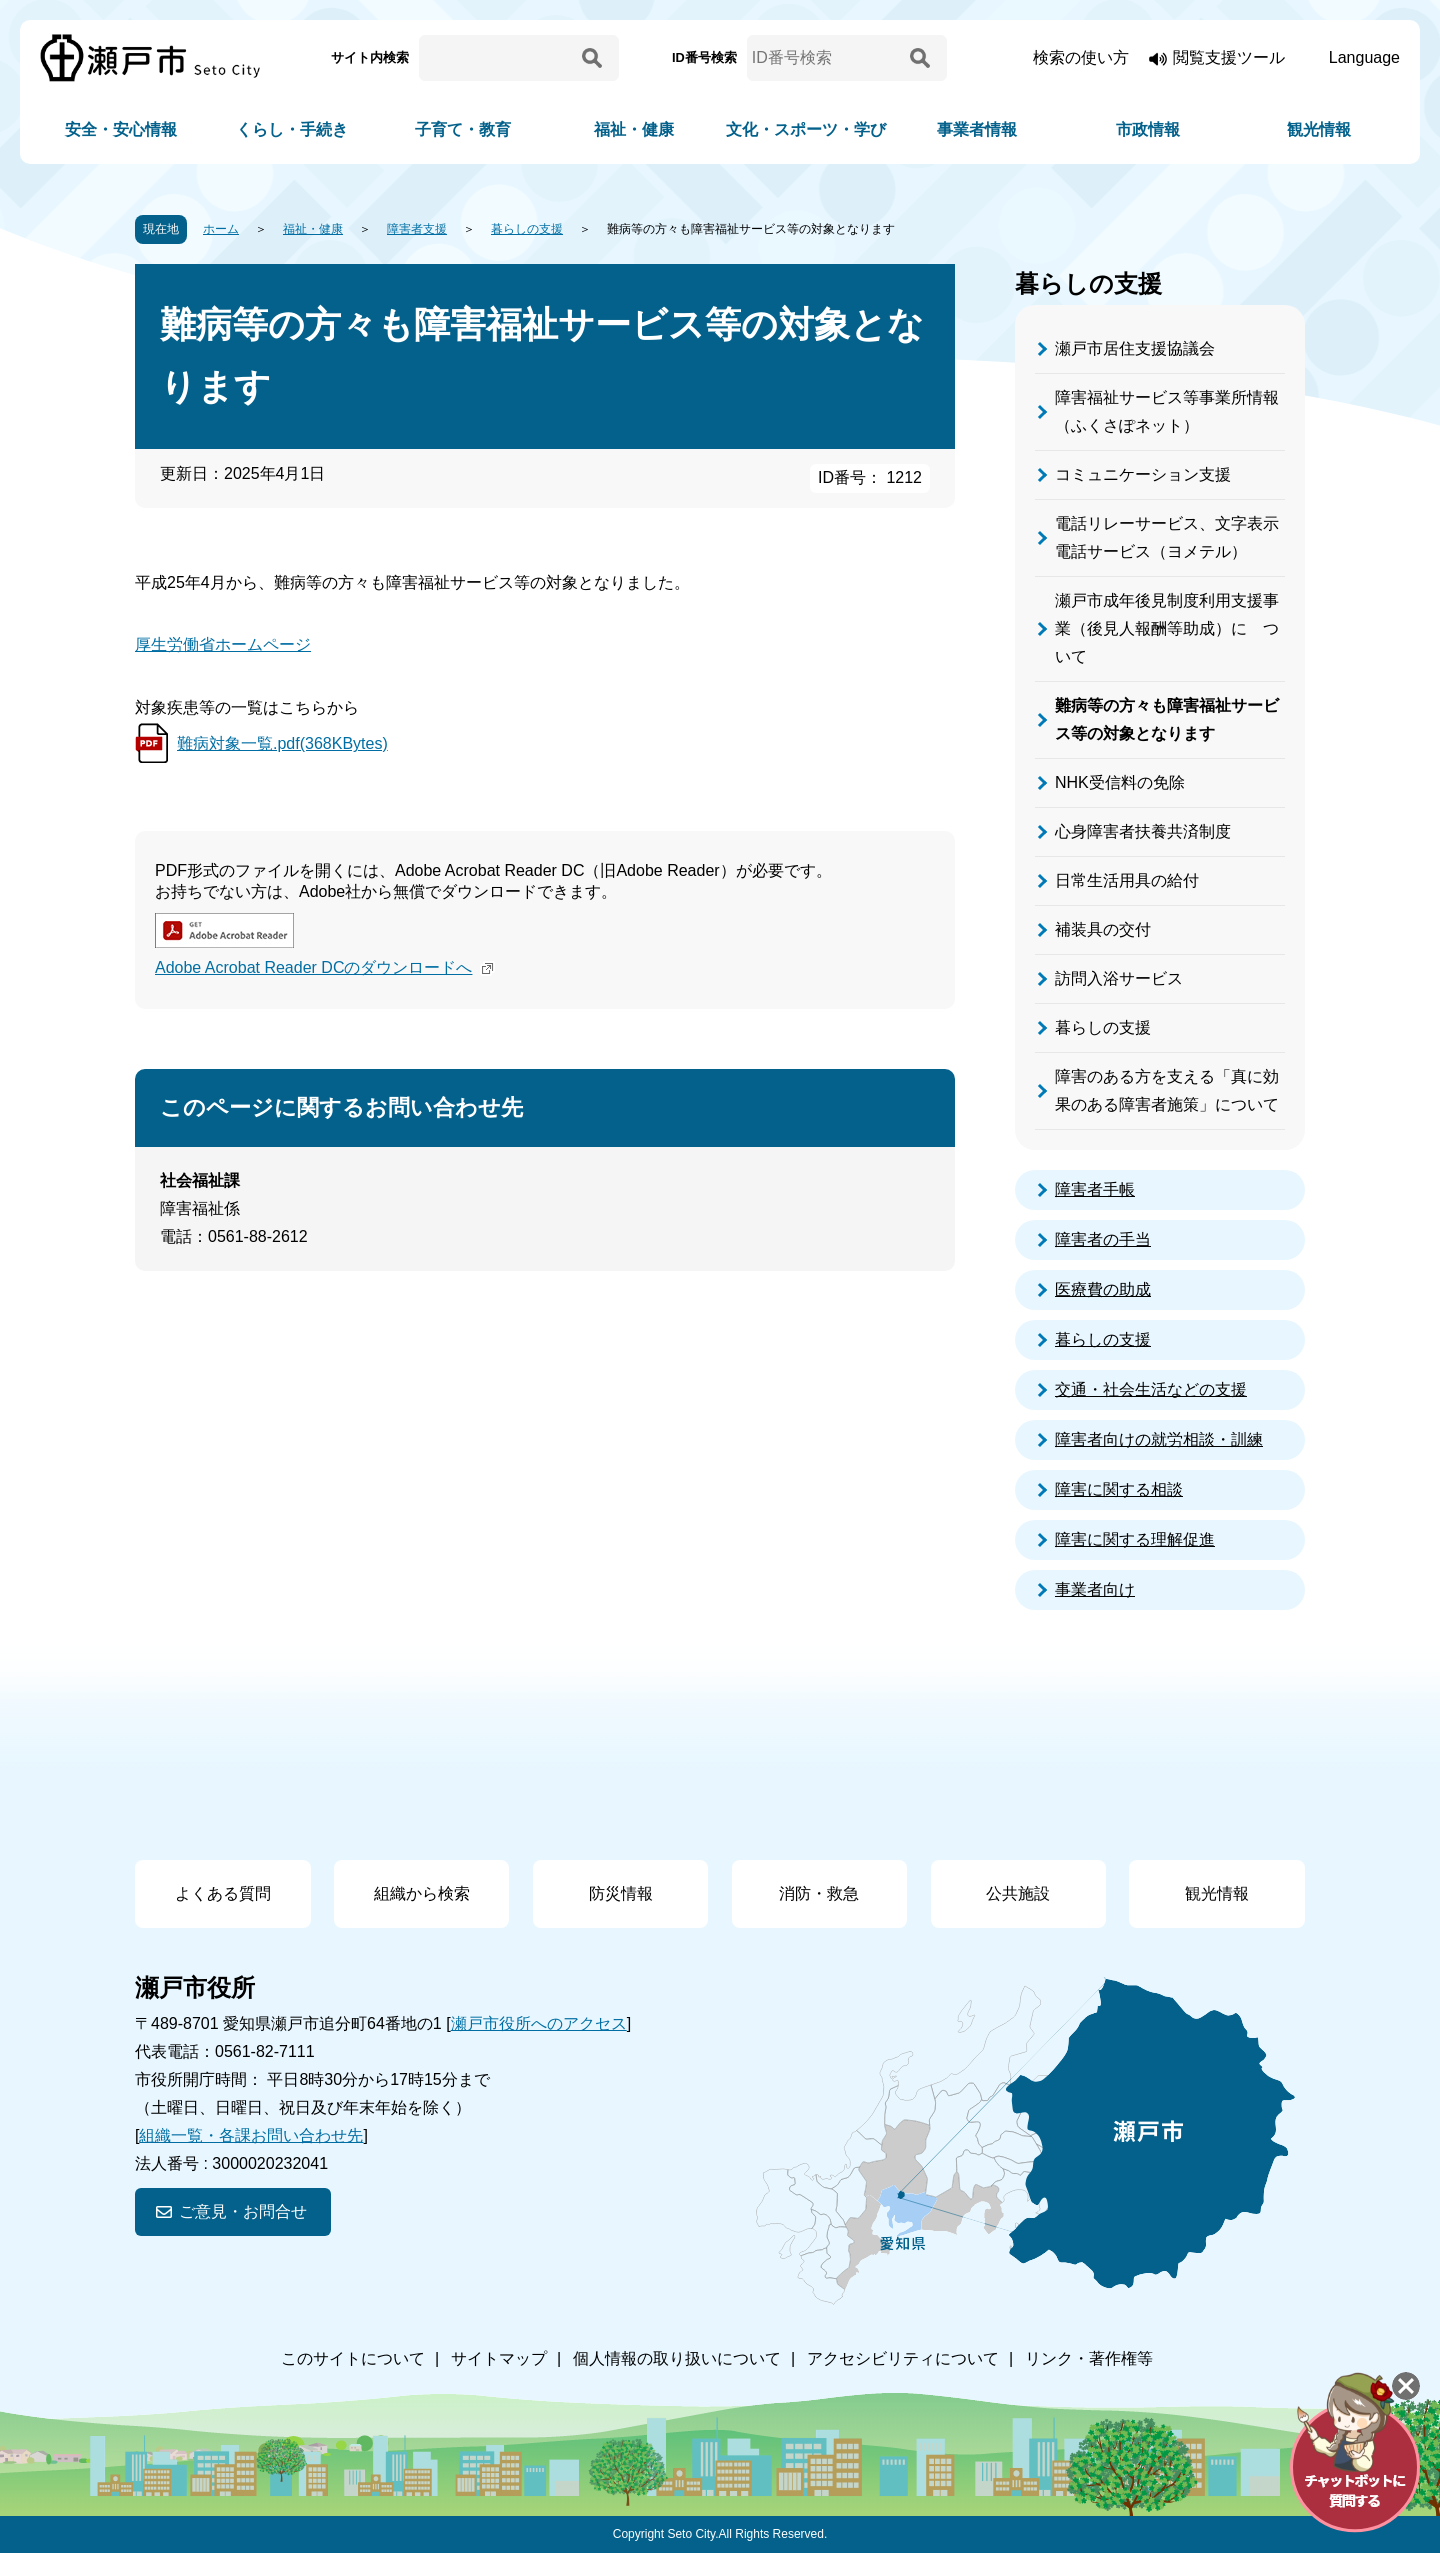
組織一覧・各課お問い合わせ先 (251, 2135)
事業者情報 (977, 129)
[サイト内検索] (497, 58)
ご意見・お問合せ (243, 2211)
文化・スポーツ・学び (806, 129)
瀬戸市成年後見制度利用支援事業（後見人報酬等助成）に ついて (1167, 628)
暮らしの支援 (527, 229)
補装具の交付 (1103, 929)
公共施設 (1018, 1893)
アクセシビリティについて (903, 2358)
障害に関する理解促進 (1135, 1539)
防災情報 (621, 1893)
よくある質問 (223, 1893)
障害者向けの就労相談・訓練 (1159, 1439)
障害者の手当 (1103, 1239)
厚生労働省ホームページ (223, 644)
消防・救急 (819, 1893)
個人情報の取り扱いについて (677, 2358)
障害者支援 (417, 229)
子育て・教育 (463, 129)
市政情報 (1148, 129)
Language (1364, 57)
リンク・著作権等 (1089, 2358)
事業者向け (1095, 1589)
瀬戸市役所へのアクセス (539, 2023)
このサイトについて (353, 2358)
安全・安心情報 (121, 129)
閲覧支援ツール (1229, 57)
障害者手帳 (1095, 1189)
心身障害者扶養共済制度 (1143, 831)
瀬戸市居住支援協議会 (1135, 348)
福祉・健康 (634, 129)
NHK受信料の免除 (1120, 782)
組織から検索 (422, 1893)
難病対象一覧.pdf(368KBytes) (282, 743)
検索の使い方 (1081, 57)
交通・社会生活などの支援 (1151, 1389)
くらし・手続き (292, 129)
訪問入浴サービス (1119, 978)
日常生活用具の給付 (1127, 880)
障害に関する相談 (1119, 1489)
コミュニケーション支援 (1143, 474)
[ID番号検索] (825, 58)
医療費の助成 (1103, 1289)
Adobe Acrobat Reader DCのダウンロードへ (326, 967)
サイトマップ (499, 2358)
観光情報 (1319, 129)
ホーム (221, 229)
